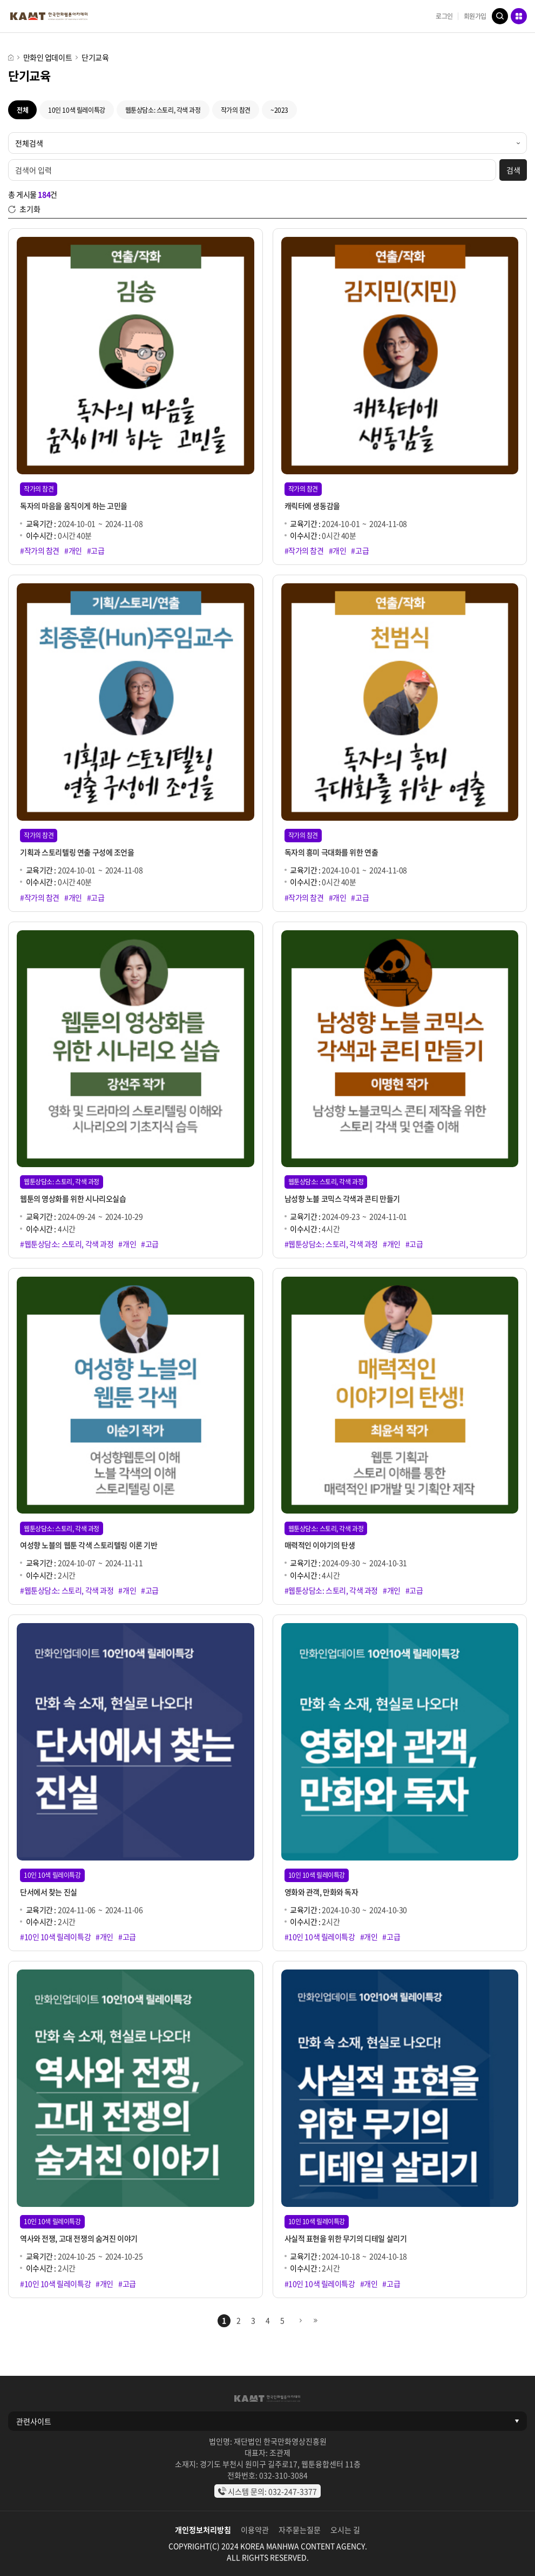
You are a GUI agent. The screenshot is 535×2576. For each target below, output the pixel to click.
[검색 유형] (267, 143)
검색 (500, 16)
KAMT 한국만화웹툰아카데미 (48, 16)
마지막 (315, 2320)
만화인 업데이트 (47, 57)
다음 (300, 2320)
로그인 (444, 16)
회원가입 (475, 16)
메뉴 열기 (519, 16)
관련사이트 (33, 2421)
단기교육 (95, 57)
